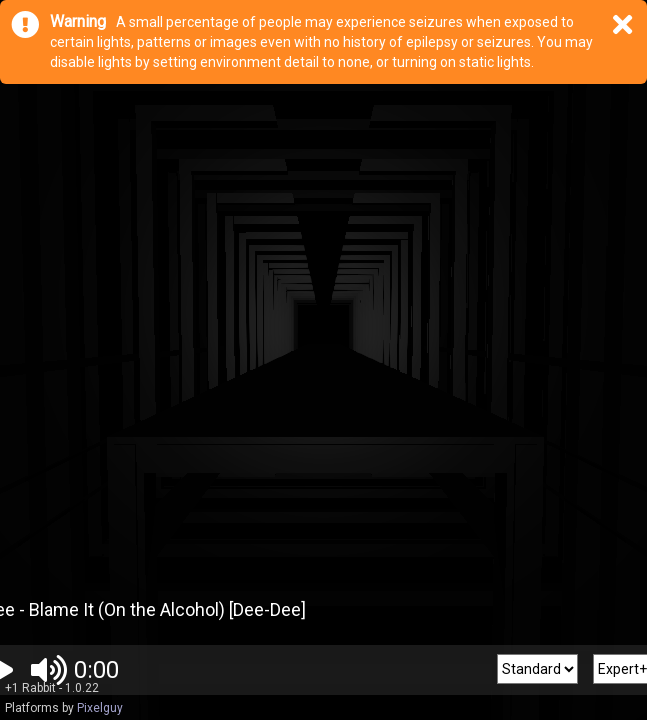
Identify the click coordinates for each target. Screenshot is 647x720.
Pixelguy (100, 708)
